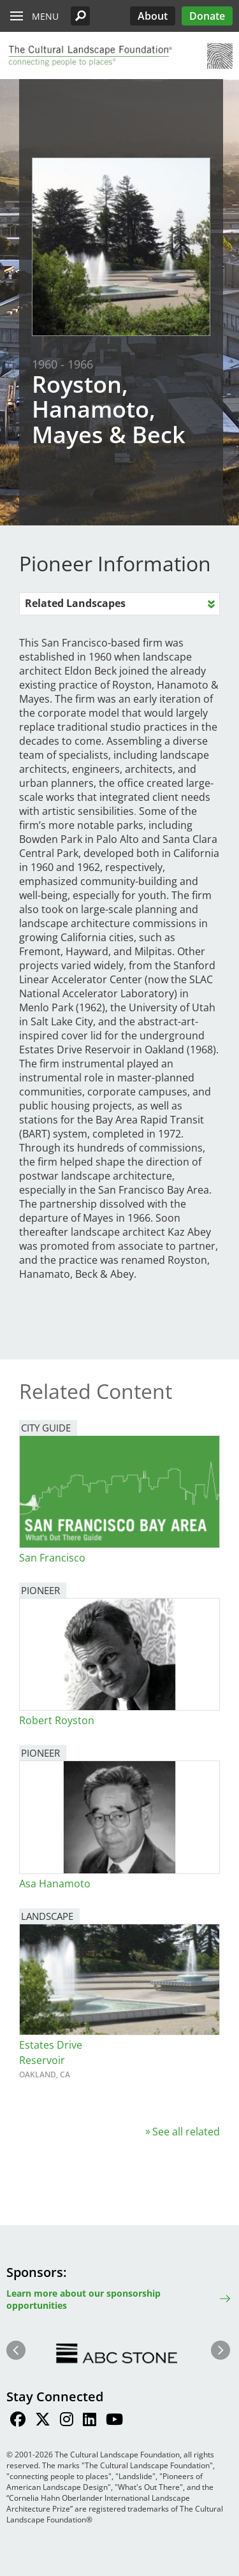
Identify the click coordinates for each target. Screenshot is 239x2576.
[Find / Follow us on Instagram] (66, 2421)
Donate (207, 16)
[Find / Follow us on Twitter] (42, 2421)
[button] (80, 16)
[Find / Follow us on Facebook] (17, 2421)
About (153, 16)
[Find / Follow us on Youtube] (114, 2421)
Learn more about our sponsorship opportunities (83, 2299)
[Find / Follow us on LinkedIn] (89, 2421)
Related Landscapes (75, 603)
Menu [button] (45, 16)
